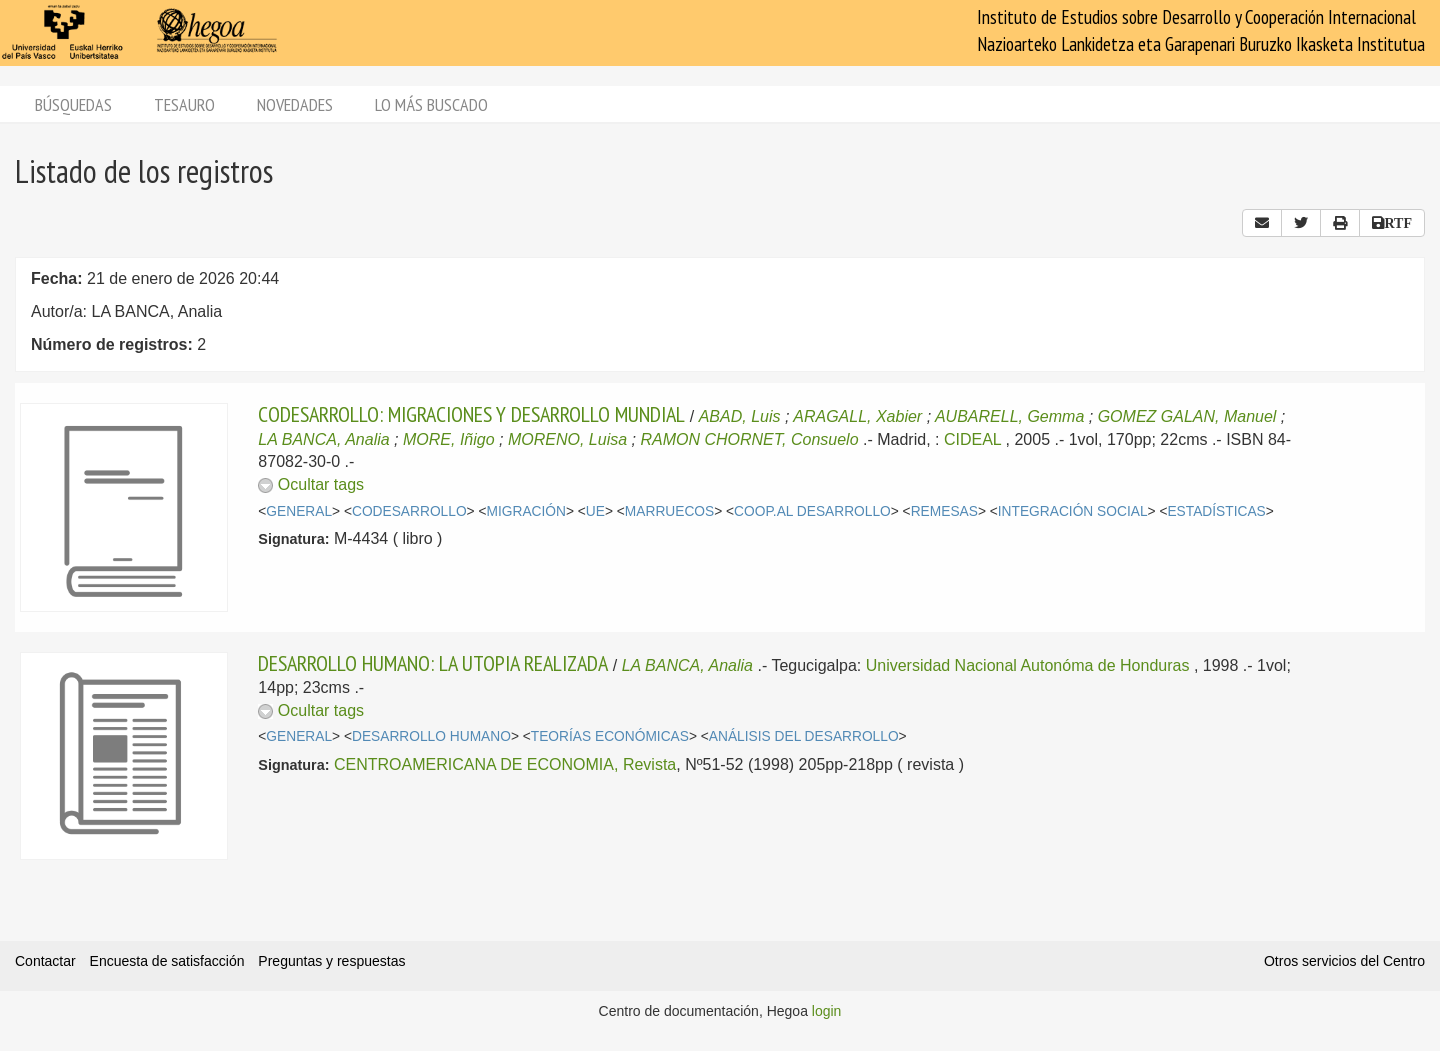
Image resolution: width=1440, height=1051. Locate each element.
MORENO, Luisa (567, 439)
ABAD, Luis (740, 416)
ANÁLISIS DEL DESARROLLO (804, 736)
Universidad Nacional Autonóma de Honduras (1028, 665)
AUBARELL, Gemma (1009, 416)
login (827, 1011)
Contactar (45, 961)
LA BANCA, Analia (323, 439)
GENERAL (299, 511)
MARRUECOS (669, 511)
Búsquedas (73, 104)
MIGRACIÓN (525, 511)
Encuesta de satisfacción (167, 961)
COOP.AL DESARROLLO (812, 511)
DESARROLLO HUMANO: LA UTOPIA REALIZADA (433, 663)
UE (595, 511)
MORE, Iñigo (449, 439)
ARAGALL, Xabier (857, 416)
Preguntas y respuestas (331, 961)
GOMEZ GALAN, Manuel (1187, 416)
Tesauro (184, 104)
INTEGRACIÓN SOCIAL (1073, 511)
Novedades (295, 104)
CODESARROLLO (409, 511)
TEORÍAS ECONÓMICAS (610, 736)
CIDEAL (972, 439)
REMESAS (944, 511)
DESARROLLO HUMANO (431, 736)
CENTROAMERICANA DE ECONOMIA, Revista (505, 764)
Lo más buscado (431, 104)
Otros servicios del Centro (1344, 961)
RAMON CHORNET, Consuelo (749, 439)
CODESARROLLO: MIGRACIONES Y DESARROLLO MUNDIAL (471, 414)
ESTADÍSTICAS (1216, 511)
